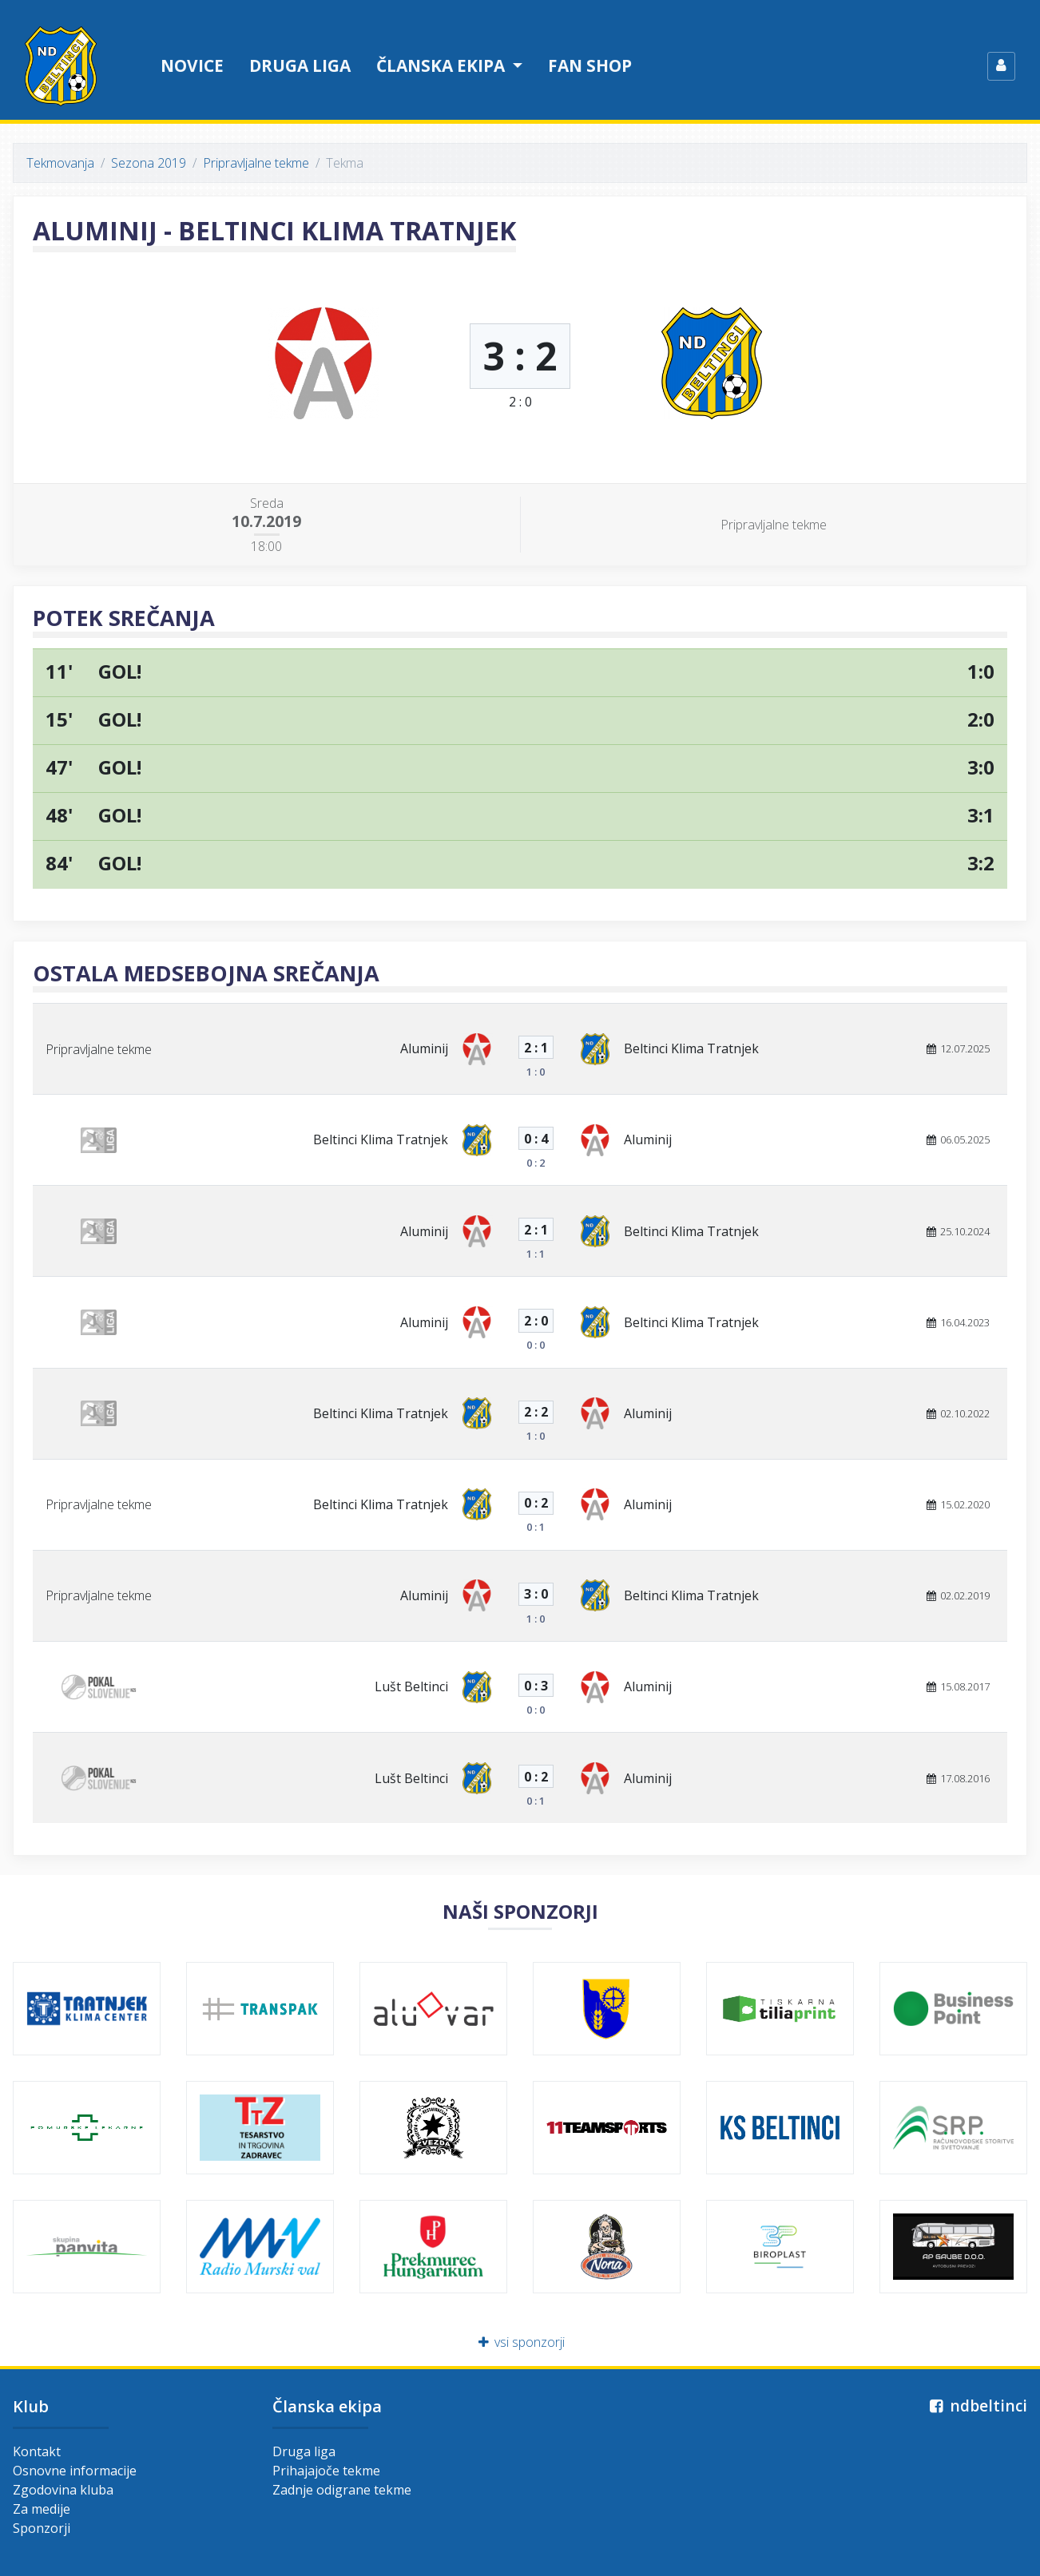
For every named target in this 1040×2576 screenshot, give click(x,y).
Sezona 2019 (148, 163)
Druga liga (300, 65)
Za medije (41, 2509)
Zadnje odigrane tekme (341, 2490)
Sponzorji (41, 2528)
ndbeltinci (976, 2405)
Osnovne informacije (75, 2470)
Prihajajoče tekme (326, 2470)
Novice (192, 65)
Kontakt (37, 2451)
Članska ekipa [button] (442, 65)
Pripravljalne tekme (256, 163)
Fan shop (590, 65)
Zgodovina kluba (63, 2490)
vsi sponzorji (520, 2342)
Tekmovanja (60, 163)
